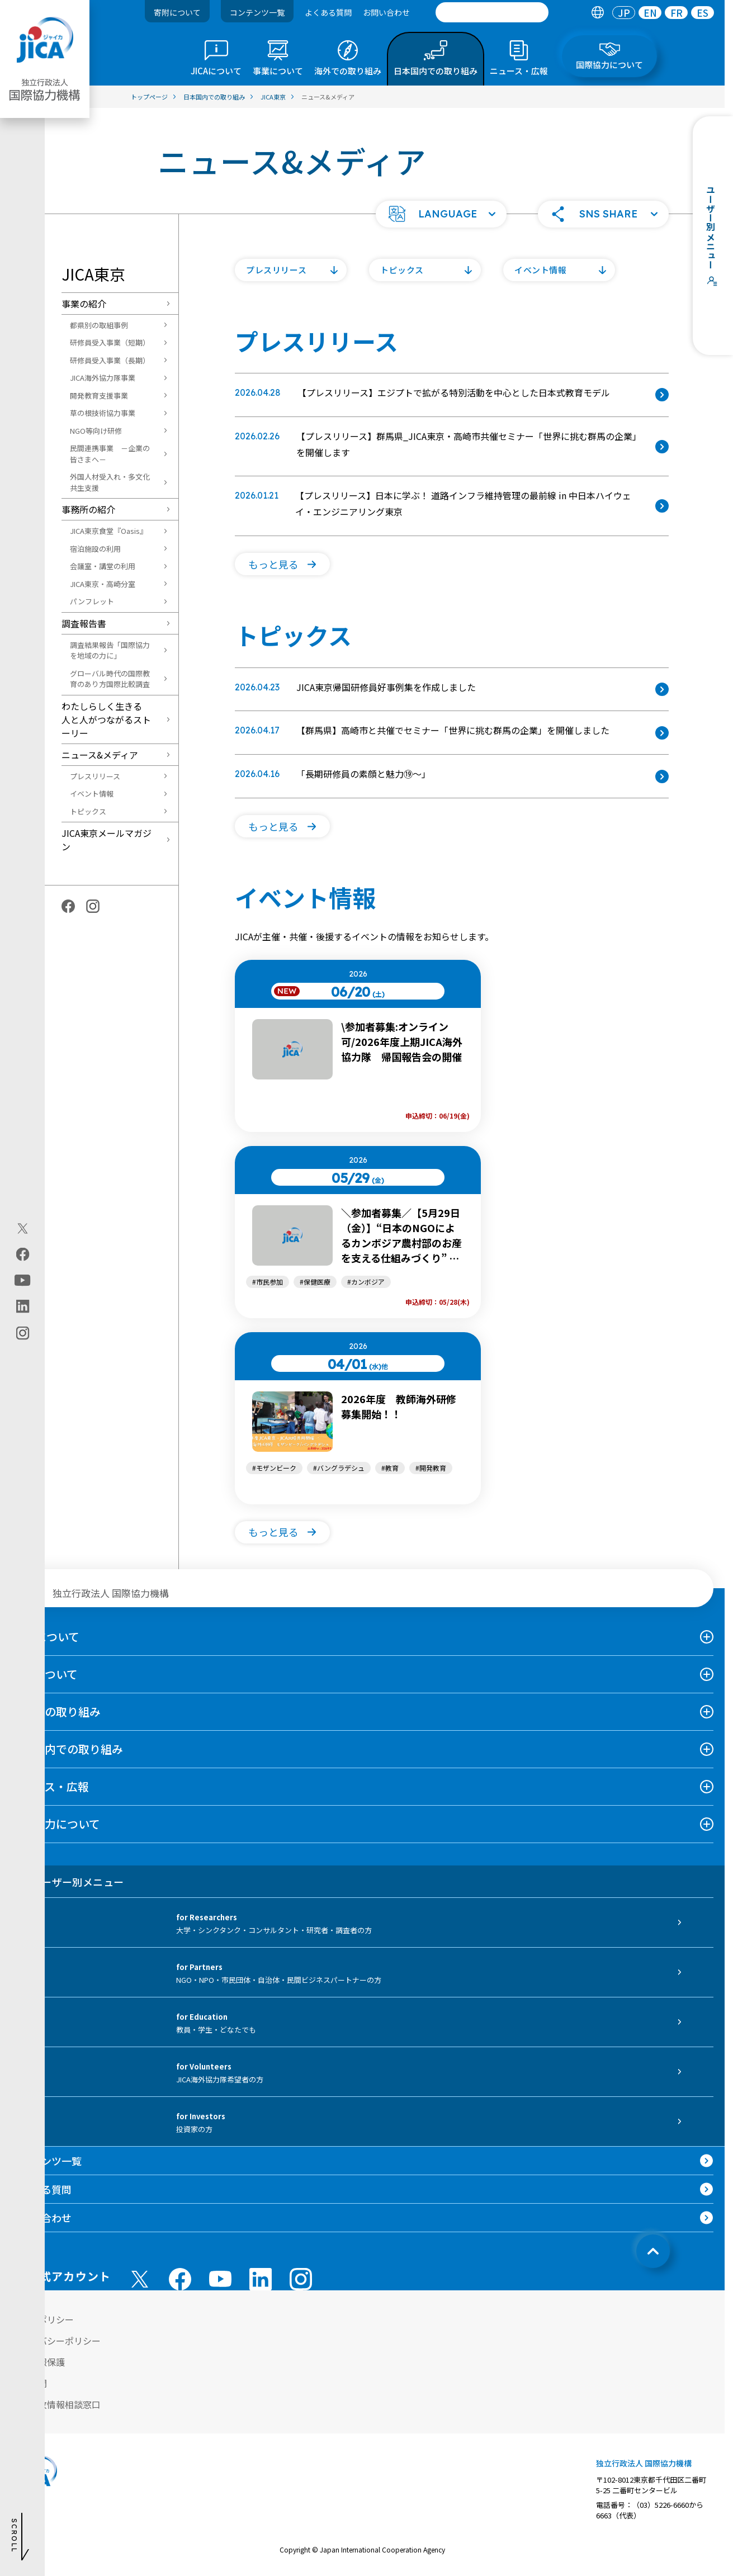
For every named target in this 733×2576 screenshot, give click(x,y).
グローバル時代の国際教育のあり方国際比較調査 (110, 679)
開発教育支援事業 (99, 395)
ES (702, 12)
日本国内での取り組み (67, 1749)
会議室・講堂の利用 (102, 566)
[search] (492, 12)
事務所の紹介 (88, 509)
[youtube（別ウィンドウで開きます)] (23, 1280)
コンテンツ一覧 (257, 12)
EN (650, 12)
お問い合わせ (386, 12)
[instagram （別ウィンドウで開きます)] (301, 2279)
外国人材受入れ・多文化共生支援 (110, 482)
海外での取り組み (56, 1711)
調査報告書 (84, 623)
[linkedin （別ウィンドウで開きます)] (260, 2279)
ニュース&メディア (100, 754)
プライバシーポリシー (56, 2340)
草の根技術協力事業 (102, 413)
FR (676, 12)
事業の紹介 (84, 303)
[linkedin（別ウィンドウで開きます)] (23, 1306)
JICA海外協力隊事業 (102, 377)
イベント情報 (92, 793)
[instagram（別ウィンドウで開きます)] (23, 1333)
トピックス (88, 811)
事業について (44, 1674)
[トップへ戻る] (653, 2251)
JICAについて (45, 1636)
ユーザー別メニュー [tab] (67, 1881)
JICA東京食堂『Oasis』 (108, 530)
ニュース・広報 (50, 1786)
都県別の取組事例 (99, 325)
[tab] (597, 12)
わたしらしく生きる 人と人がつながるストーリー (106, 719)
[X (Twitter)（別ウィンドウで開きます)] (23, 1228)
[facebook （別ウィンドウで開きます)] (180, 2279)
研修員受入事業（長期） (110, 360)
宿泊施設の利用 (95, 548)
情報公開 (29, 2383)
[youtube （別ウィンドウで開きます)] (220, 2279)
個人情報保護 (38, 2362)
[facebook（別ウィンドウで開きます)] (23, 1254)
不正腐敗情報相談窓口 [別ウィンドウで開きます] (56, 2404)
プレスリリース (95, 776)
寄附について (177, 12)
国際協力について (55, 1824)
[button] (441, 214)
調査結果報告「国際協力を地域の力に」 (110, 650)
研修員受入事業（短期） (110, 342)
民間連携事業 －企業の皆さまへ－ (110, 454)
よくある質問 (328, 12)
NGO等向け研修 (96, 430)
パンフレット (92, 601)
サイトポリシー (42, 2319)
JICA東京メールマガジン (107, 839)
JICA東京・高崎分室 (102, 584)
